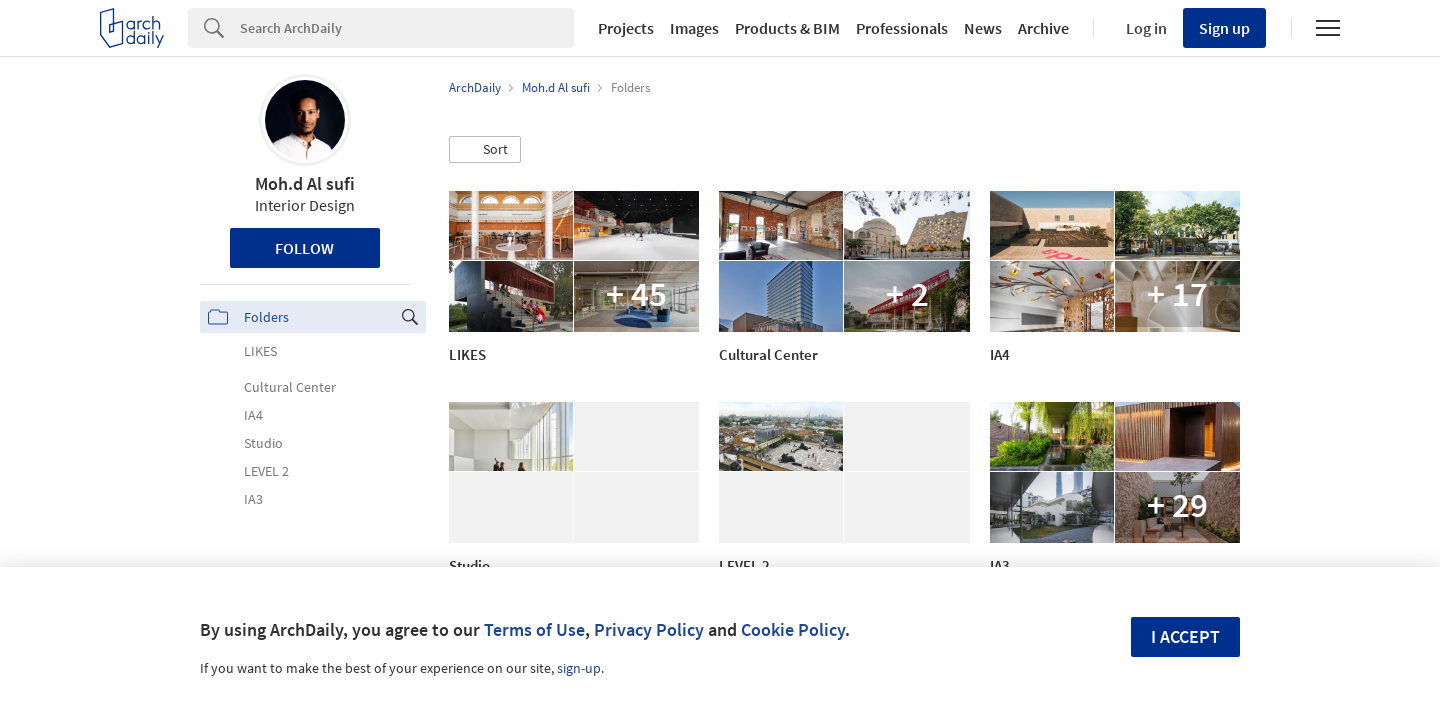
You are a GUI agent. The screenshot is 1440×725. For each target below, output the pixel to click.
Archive (1043, 28)
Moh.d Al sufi (305, 183)
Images (694, 28)
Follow (304, 248)
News (983, 28)
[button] (485, 150)
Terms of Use (534, 629)
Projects (626, 28)
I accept (1185, 636)
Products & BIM (787, 28)
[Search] (407, 28)
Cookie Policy (793, 629)
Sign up (1224, 28)
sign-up (579, 668)
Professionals (902, 28)
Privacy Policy (649, 629)
